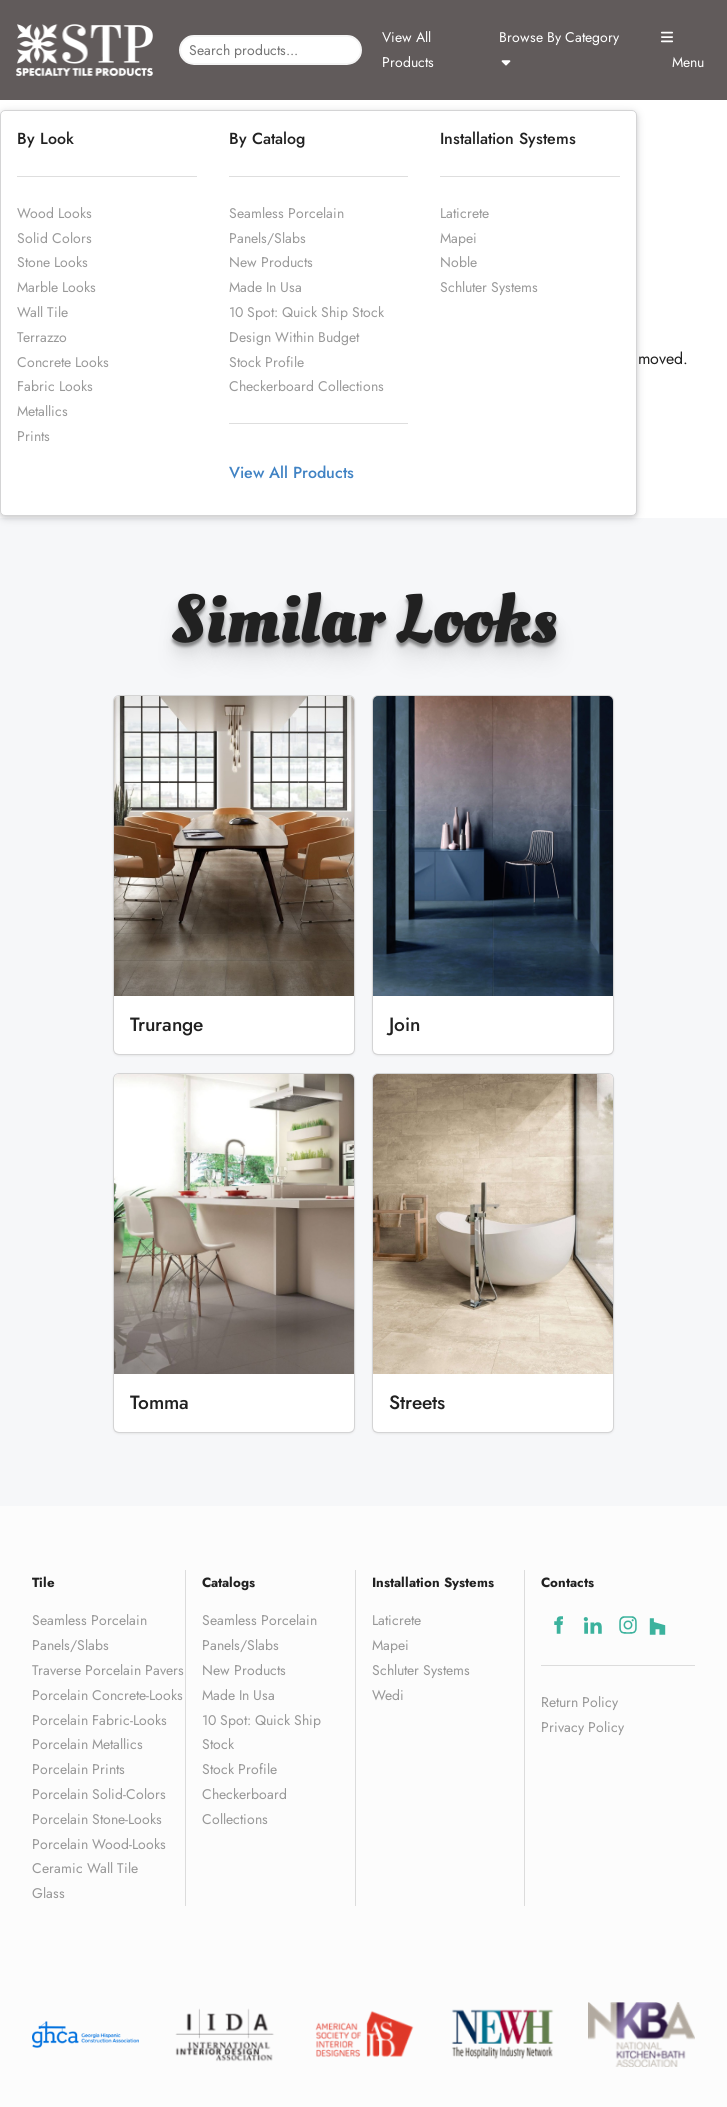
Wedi (388, 1695)
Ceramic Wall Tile (85, 1868)
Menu (682, 51)
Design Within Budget (294, 337)
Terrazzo (42, 337)
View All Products (408, 49)
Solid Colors (54, 238)
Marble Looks (56, 287)
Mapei (458, 238)
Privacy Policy (582, 1727)
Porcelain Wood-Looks (99, 1844)
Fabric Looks (55, 386)
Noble (458, 262)
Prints (33, 436)
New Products (271, 262)
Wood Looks (54, 213)
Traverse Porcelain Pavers (108, 1670)
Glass (48, 1893)
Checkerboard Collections (306, 386)
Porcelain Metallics (87, 1744)
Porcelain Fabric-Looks (99, 1720)
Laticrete (464, 213)
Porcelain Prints (78, 1769)
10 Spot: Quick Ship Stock (306, 312)
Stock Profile (266, 362)
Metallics (42, 411)
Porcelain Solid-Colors (99, 1794)
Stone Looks (52, 262)
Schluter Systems (489, 287)
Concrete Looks (63, 362)
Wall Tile (42, 312)
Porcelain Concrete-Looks (107, 1695)
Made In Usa (265, 287)
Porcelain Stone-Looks (97, 1819)
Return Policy (579, 1702)
